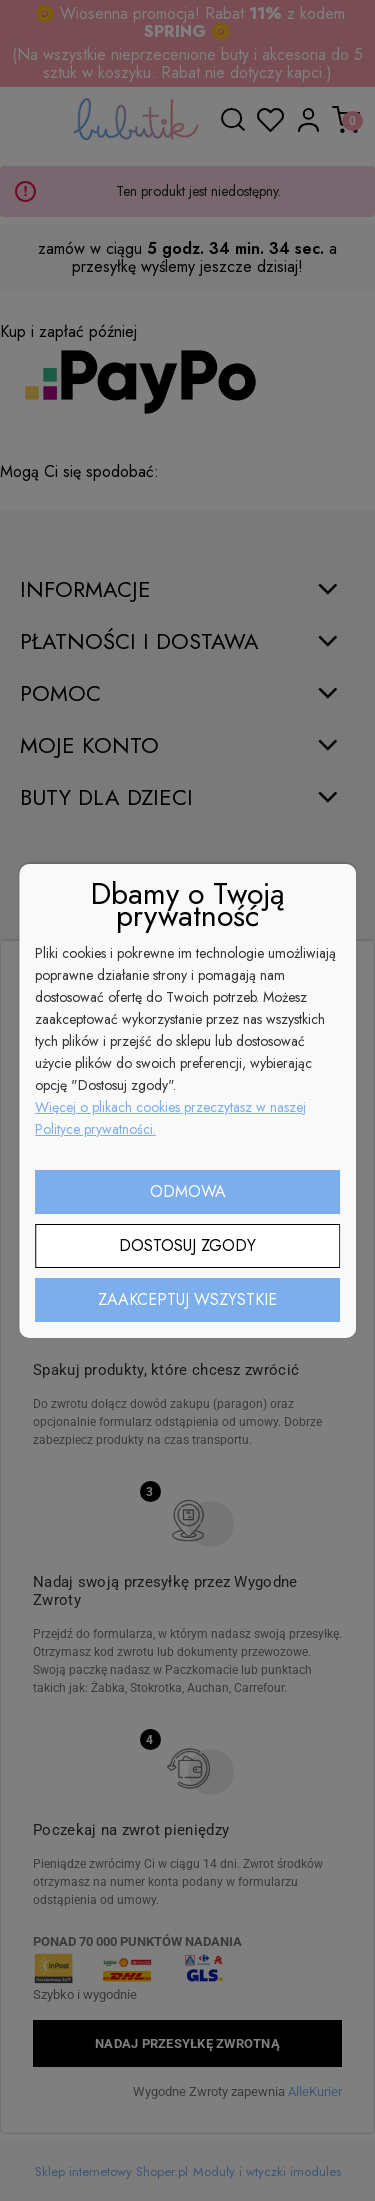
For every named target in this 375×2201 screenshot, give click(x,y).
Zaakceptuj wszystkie (187, 1299)
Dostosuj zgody (187, 1245)
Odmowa (188, 1191)
